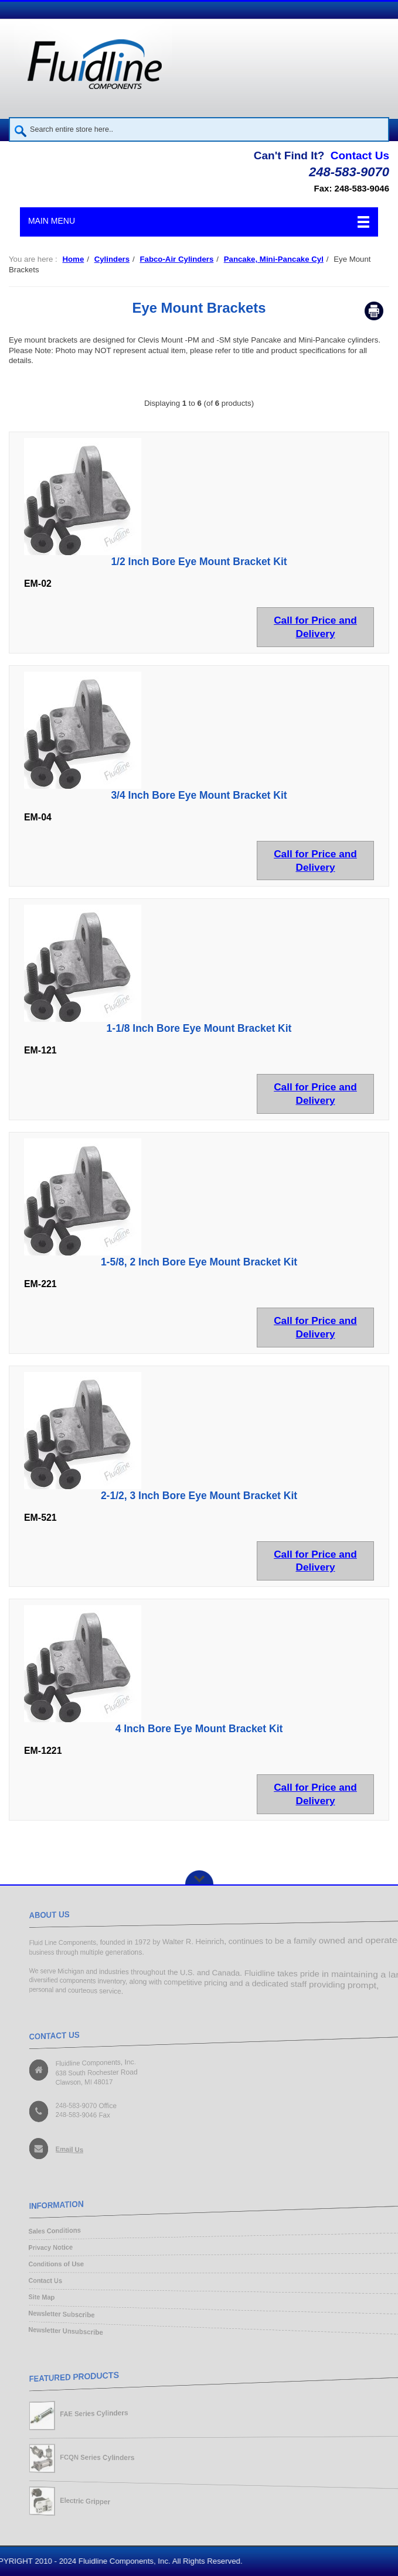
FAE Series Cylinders (87, 2412)
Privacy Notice (40, 2246)
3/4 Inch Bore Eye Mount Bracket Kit (199, 795)
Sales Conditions (44, 2229)
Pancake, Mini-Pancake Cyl (274, 259)
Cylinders (112, 259)
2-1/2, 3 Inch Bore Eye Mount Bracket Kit (199, 1495)
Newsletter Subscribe (52, 2316)
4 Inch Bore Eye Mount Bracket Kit (199, 1729)
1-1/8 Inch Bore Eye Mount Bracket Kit (199, 1028)
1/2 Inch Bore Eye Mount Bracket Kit (199, 561)
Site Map (30, 2299)
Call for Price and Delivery (315, 626)
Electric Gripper (78, 2503)
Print (374, 311)
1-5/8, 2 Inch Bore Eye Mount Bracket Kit (199, 1262)
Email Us (61, 2151)
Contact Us (360, 155)
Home (73, 259)
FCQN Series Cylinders (91, 2457)
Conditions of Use (46, 2264)
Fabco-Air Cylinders (176, 259)
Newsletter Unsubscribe (56, 2334)
